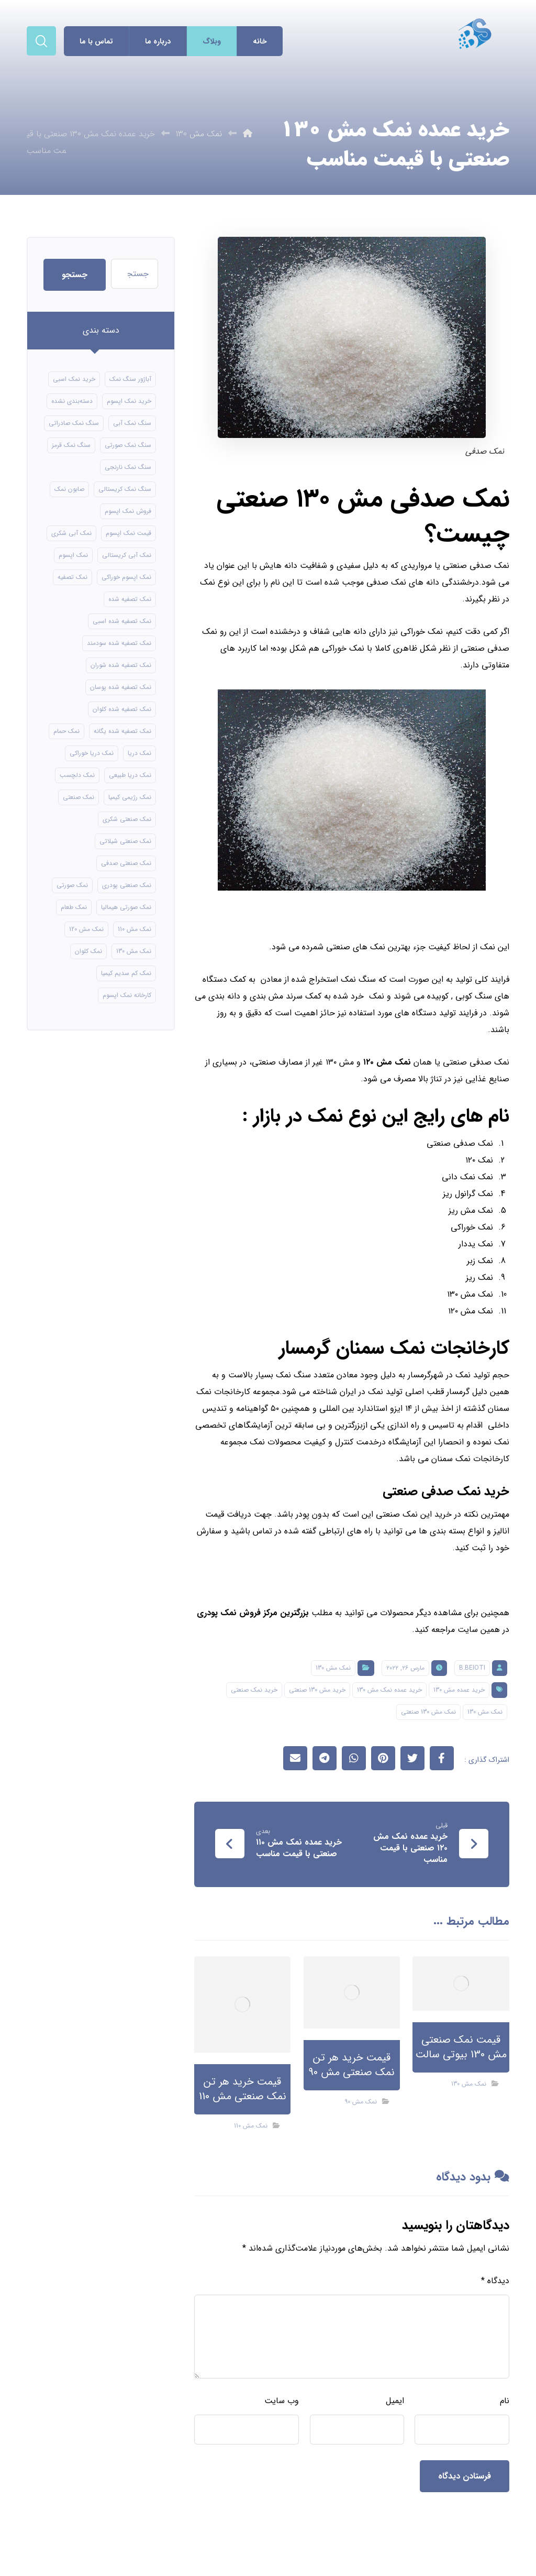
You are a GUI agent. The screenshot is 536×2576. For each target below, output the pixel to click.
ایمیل (395, 2400)
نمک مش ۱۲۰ (387, 1062)
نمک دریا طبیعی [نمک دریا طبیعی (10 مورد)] (130, 775)
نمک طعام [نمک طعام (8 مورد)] (74, 907)
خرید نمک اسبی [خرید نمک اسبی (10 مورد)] (74, 379)
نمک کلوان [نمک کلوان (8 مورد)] (88, 951)
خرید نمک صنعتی (254, 1690)
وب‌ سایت (281, 2400)
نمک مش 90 (361, 2102)
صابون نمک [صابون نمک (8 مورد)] (69, 489)
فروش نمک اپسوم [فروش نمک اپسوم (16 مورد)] (128, 511)
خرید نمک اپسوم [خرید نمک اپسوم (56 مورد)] (129, 401)
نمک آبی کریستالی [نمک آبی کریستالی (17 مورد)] (126, 555)
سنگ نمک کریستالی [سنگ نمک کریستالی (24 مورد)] (124, 489)
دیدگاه (495, 2280)
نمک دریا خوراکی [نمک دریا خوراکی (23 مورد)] (92, 753)
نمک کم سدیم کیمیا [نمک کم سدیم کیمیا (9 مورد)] (126, 973)
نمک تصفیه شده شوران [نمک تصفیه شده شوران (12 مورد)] (121, 665)
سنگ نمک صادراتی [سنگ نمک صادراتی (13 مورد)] (74, 423)
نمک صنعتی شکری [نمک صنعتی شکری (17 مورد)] (127, 819)
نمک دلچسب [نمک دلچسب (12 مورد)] (77, 775)
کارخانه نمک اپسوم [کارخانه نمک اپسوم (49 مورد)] (127, 995)
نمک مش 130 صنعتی (428, 1712)
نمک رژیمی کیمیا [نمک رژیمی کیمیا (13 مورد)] (129, 797)
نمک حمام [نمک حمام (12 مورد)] (66, 731)
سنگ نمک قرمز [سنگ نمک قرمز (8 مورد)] (71, 445)
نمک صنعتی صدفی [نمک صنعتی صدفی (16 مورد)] (126, 863)
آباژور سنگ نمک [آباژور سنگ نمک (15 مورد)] (130, 379)
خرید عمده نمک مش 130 (389, 1690)
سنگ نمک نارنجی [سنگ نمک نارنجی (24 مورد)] (128, 467)
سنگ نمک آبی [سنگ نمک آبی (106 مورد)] (132, 423)
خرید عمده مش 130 (459, 1690)
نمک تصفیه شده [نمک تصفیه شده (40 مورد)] (129, 599)
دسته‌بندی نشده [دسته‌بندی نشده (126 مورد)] (72, 401)
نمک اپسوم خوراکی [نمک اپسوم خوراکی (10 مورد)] (126, 577)
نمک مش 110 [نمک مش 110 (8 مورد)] (134, 929)
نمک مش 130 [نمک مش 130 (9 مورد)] (133, 951)
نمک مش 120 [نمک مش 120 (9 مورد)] (86, 929)
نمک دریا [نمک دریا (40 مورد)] (139, 753)
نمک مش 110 (250, 2126)
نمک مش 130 (333, 1668)
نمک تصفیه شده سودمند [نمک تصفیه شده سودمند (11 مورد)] (119, 643)
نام (504, 2400)
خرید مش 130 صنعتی (317, 1690)
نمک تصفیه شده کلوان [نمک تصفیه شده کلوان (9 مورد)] (122, 709)
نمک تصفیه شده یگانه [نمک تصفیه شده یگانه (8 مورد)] (122, 731)
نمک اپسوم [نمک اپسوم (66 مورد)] (73, 555)
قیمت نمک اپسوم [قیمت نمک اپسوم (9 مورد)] (128, 533)
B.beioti (472, 1668)
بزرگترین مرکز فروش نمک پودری (253, 1612)
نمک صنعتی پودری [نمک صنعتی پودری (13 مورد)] (126, 885)
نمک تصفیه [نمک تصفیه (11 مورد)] (72, 577)
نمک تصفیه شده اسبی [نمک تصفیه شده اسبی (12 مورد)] (122, 621)
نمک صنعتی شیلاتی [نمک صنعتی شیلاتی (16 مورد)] (125, 841)
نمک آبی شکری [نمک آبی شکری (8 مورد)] (71, 533)
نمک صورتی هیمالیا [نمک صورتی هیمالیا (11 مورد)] (126, 907)
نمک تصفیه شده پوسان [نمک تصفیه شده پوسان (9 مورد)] (120, 687)
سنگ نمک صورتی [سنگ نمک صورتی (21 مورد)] (128, 445)
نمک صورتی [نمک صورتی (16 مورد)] (72, 885)
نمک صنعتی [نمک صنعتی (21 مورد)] (78, 797)
